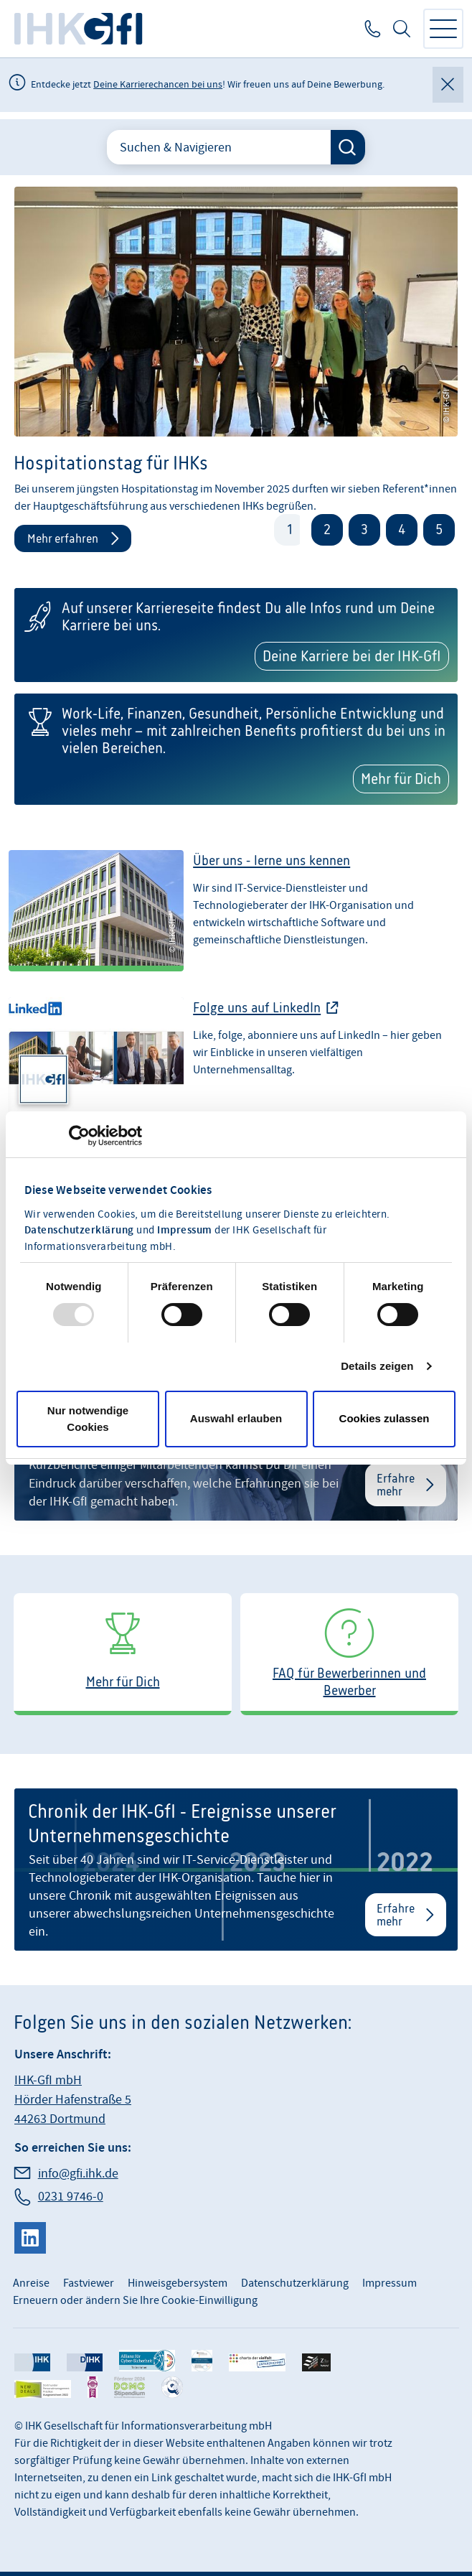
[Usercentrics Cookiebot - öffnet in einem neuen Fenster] (79, 1136)
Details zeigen (377, 1366)
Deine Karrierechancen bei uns (157, 84)
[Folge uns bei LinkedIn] (236, 1065)
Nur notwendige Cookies (87, 1418)
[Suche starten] (348, 147)
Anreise (31, 2283)
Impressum (184, 1230)
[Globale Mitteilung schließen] (448, 85)
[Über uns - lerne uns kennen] (236, 918)
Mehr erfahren (62, 538)
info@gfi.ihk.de (78, 2173)
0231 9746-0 (371, 29)
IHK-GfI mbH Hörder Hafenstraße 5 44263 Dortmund (72, 2099)
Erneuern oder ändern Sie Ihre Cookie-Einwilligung (135, 2300)
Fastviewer (88, 2283)
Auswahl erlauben (236, 1418)
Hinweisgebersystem (177, 2283)
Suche (402, 29)
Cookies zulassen (384, 1418)
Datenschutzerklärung (79, 1230)
